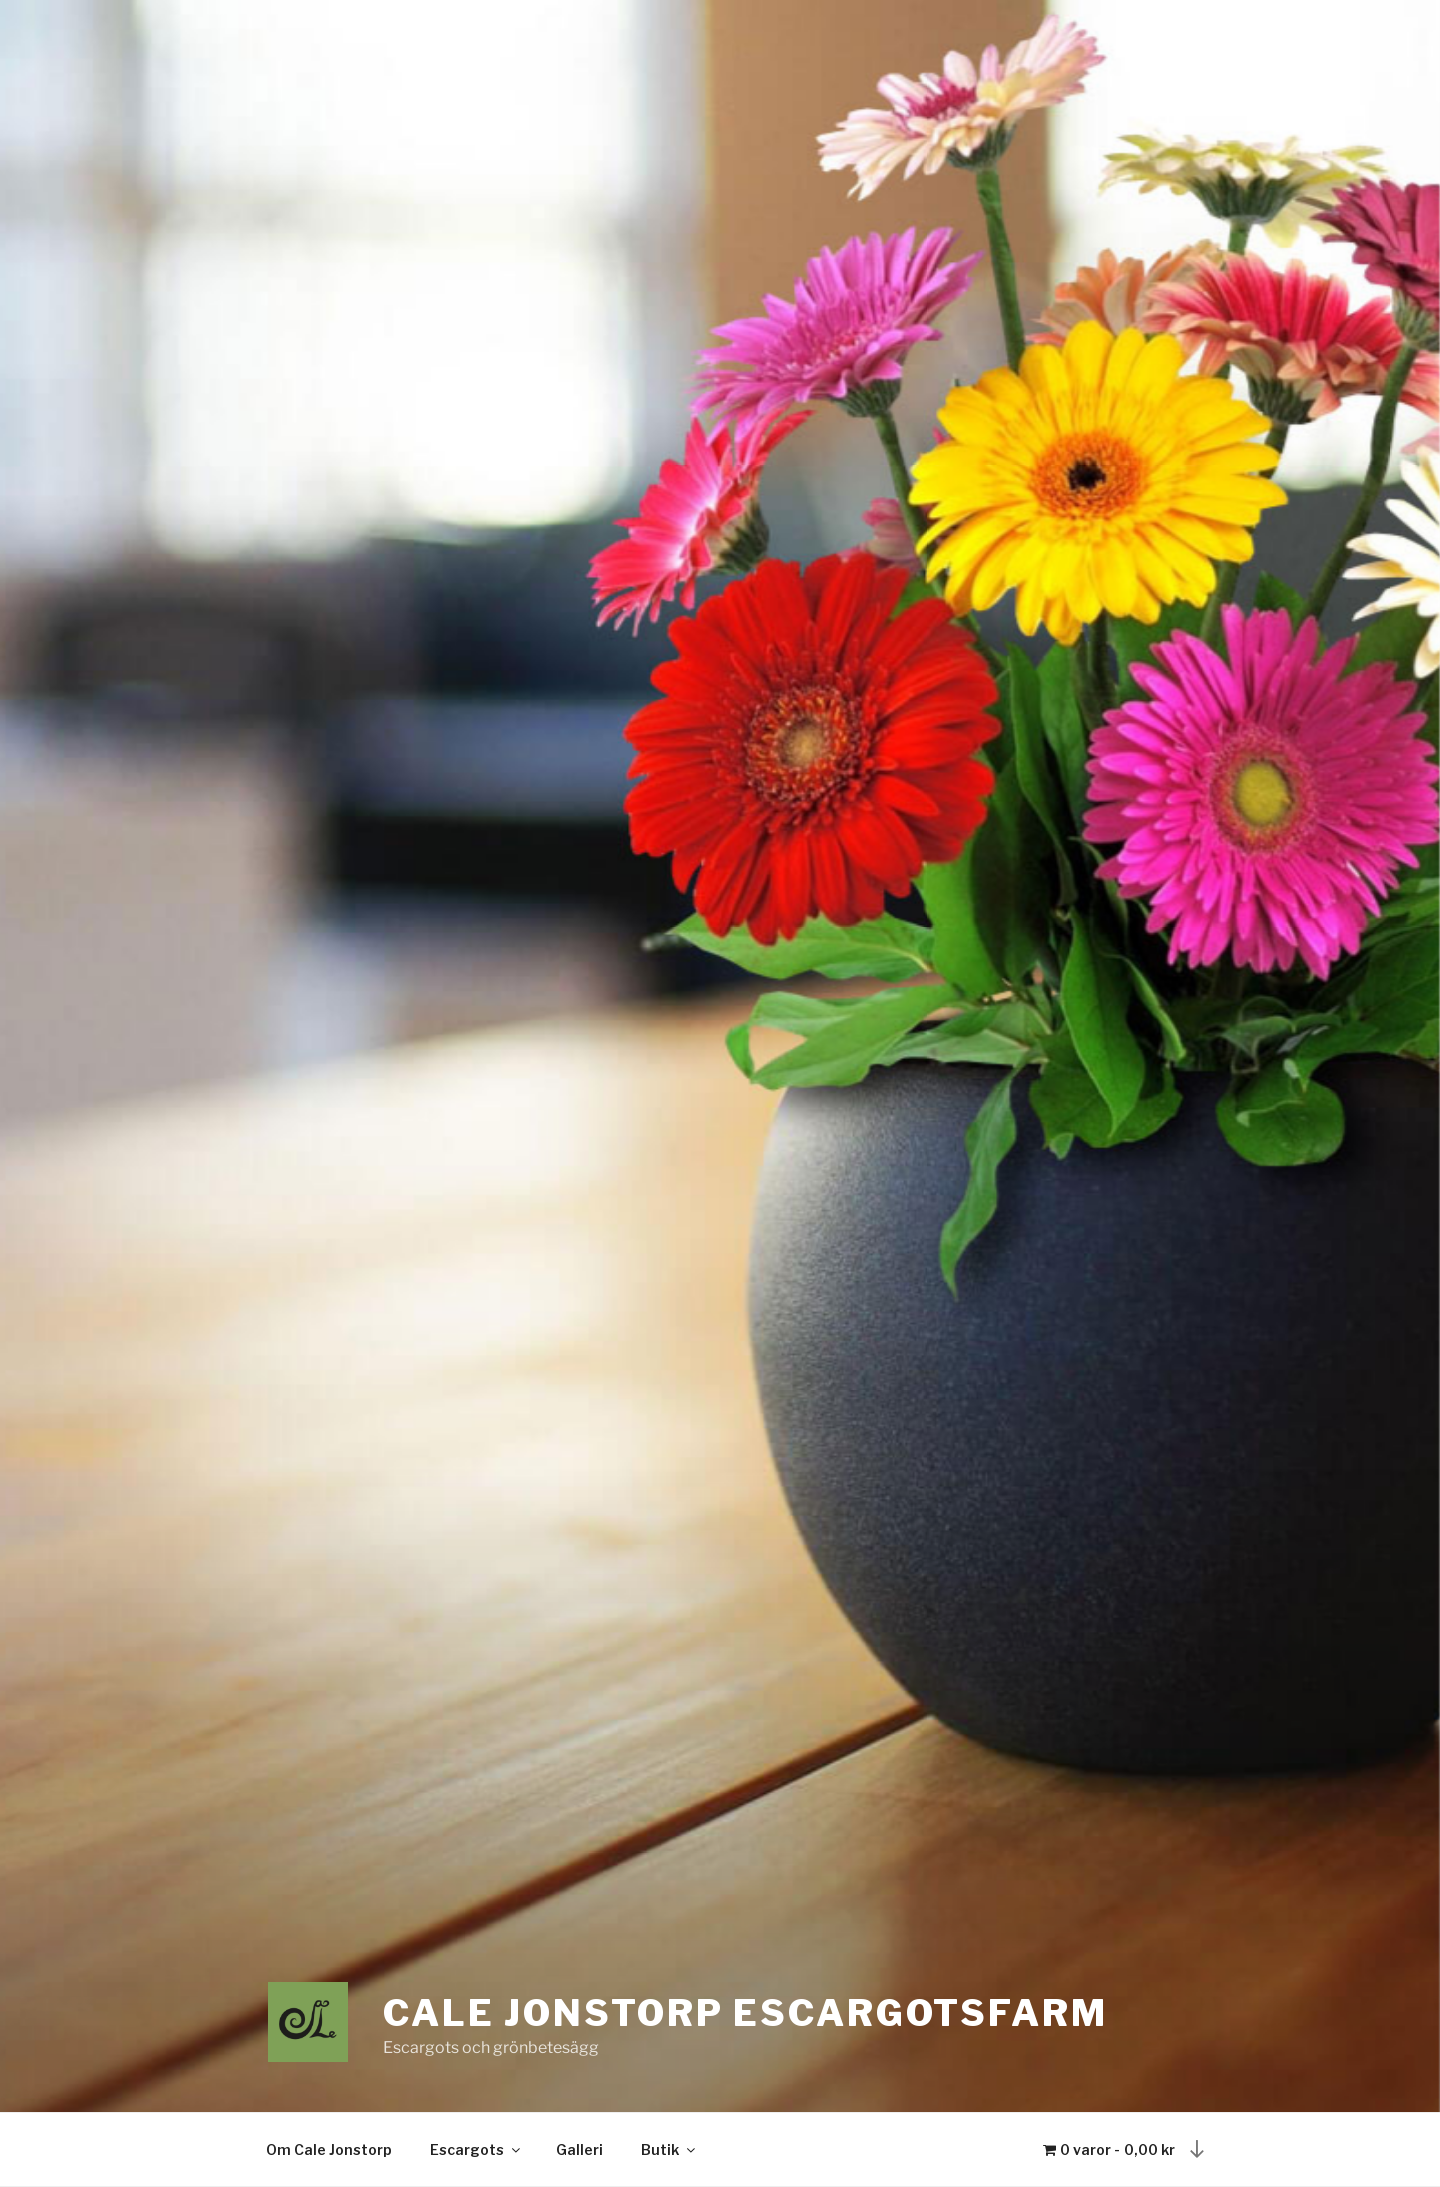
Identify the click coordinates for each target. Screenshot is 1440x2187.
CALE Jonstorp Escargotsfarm (745, 2013)
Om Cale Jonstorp (329, 2149)
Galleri (579, 2149)
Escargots (476, 2149)
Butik (669, 2149)
